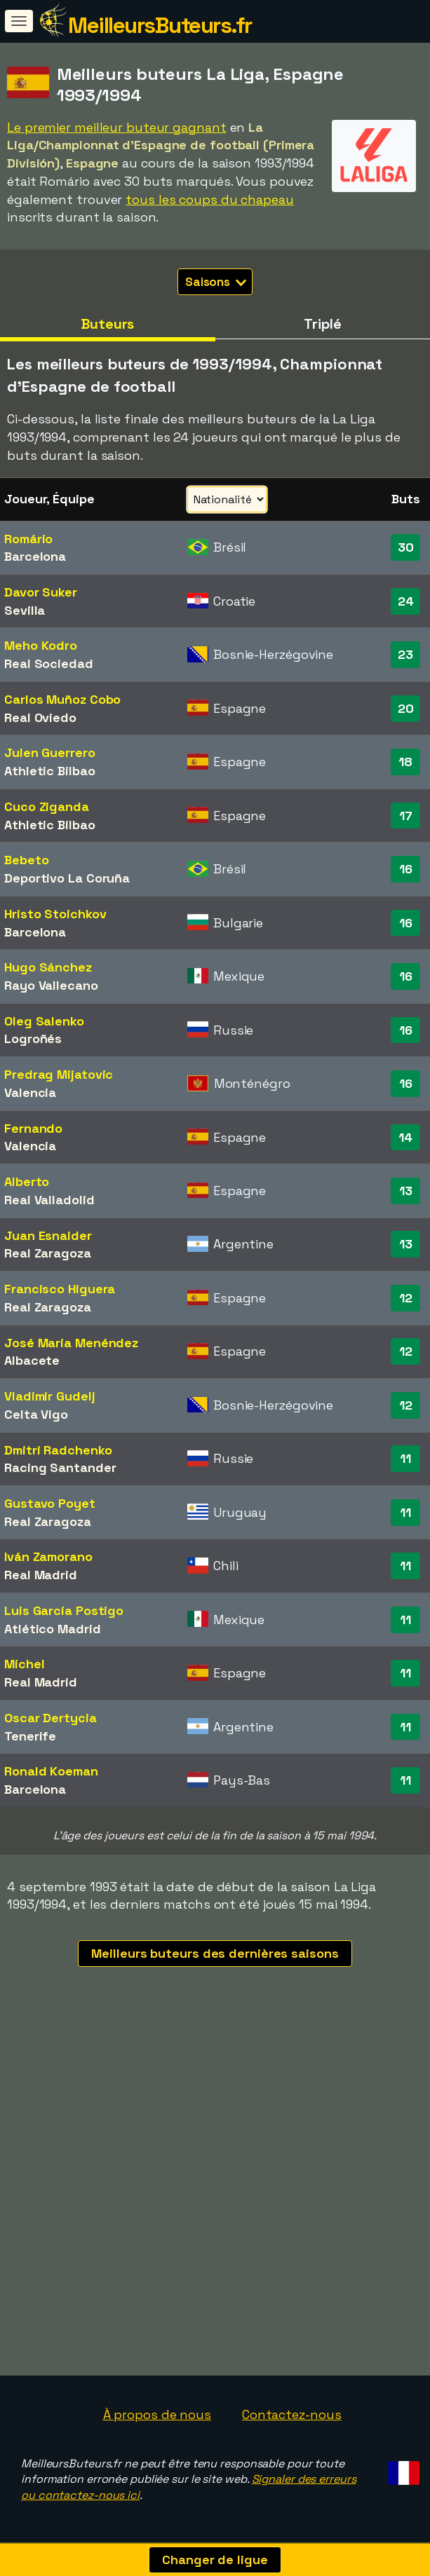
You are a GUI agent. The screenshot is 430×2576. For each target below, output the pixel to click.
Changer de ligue (214, 2559)
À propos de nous (157, 2414)
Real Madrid (40, 1575)
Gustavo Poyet (49, 1503)
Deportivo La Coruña (67, 878)
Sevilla (24, 610)
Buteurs (107, 324)
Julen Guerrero (49, 752)
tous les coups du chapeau (210, 199)
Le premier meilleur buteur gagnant (117, 127)
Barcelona (35, 556)
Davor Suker (40, 592)
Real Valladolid (49, 1200)
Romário (28, 539)
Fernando (33, 1128)
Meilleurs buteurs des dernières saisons (214, 1953)
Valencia (30, 1092)
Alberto (26, 1181)
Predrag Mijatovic (58, 1074)
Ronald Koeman (51, 1771)
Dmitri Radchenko (58, 1450)
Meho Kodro (40, 645)
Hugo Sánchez (48, 967)
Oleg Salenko (44, 1021)
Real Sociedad (48, 663)
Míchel (24, 1664)
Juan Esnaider (48, 1235)
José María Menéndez (71, 1343)
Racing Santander (60, 1467)
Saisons (215, 281)
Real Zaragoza (47, 1253)
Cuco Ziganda (46, 806)
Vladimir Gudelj (49, 1396)
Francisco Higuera (59, 1289)
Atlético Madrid (52, 1629)
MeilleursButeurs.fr (160, 25)
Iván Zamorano (48, 1556)
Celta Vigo (36, 1414)
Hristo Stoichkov (55, 914)
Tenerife (30, 1736)
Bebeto (26, 860)
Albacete (32, 1360)
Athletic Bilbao (49, 771)
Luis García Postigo (63, 1610)
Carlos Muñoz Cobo (62, 699)
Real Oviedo (40, 717)
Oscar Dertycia (50, 1718)
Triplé (322, 324)
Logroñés (33, 1038)
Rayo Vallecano (51, 985)
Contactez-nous (292, 2414)
